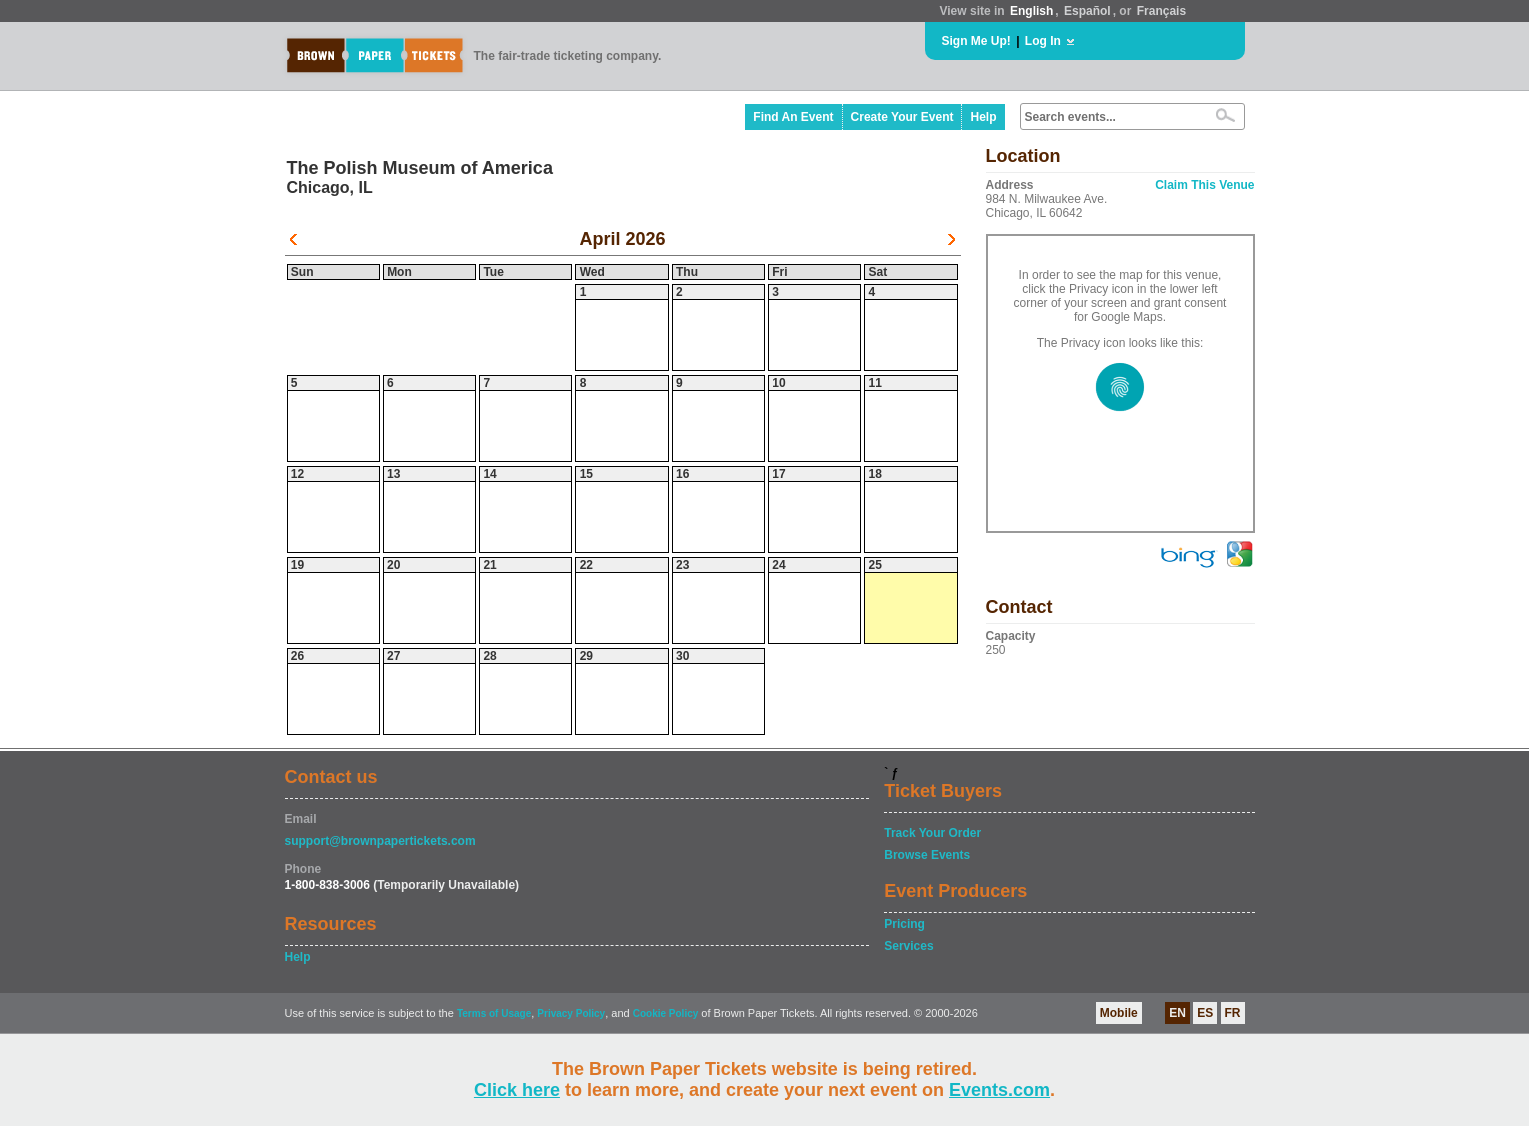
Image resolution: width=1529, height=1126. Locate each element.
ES (1205, 1013)
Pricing (904, 924)
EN (1177, 1013)
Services (908, 946)
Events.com (999, 1090)
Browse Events (927, 855)
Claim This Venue (1204, 185)
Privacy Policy (571, 1013)
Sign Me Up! (976, 41)
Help (983, 117)
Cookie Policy (666, 1013)
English (1031, 11)
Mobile (1119, 1013)
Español (1087, 11)
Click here (517, 1090)
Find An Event (793, 117)
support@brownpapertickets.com (380, 841)
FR (1233, 1013)
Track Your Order (932, 833)
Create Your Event (902, 117)
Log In (1043, 41)
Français (1161, 11)
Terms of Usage (494, 1013)
